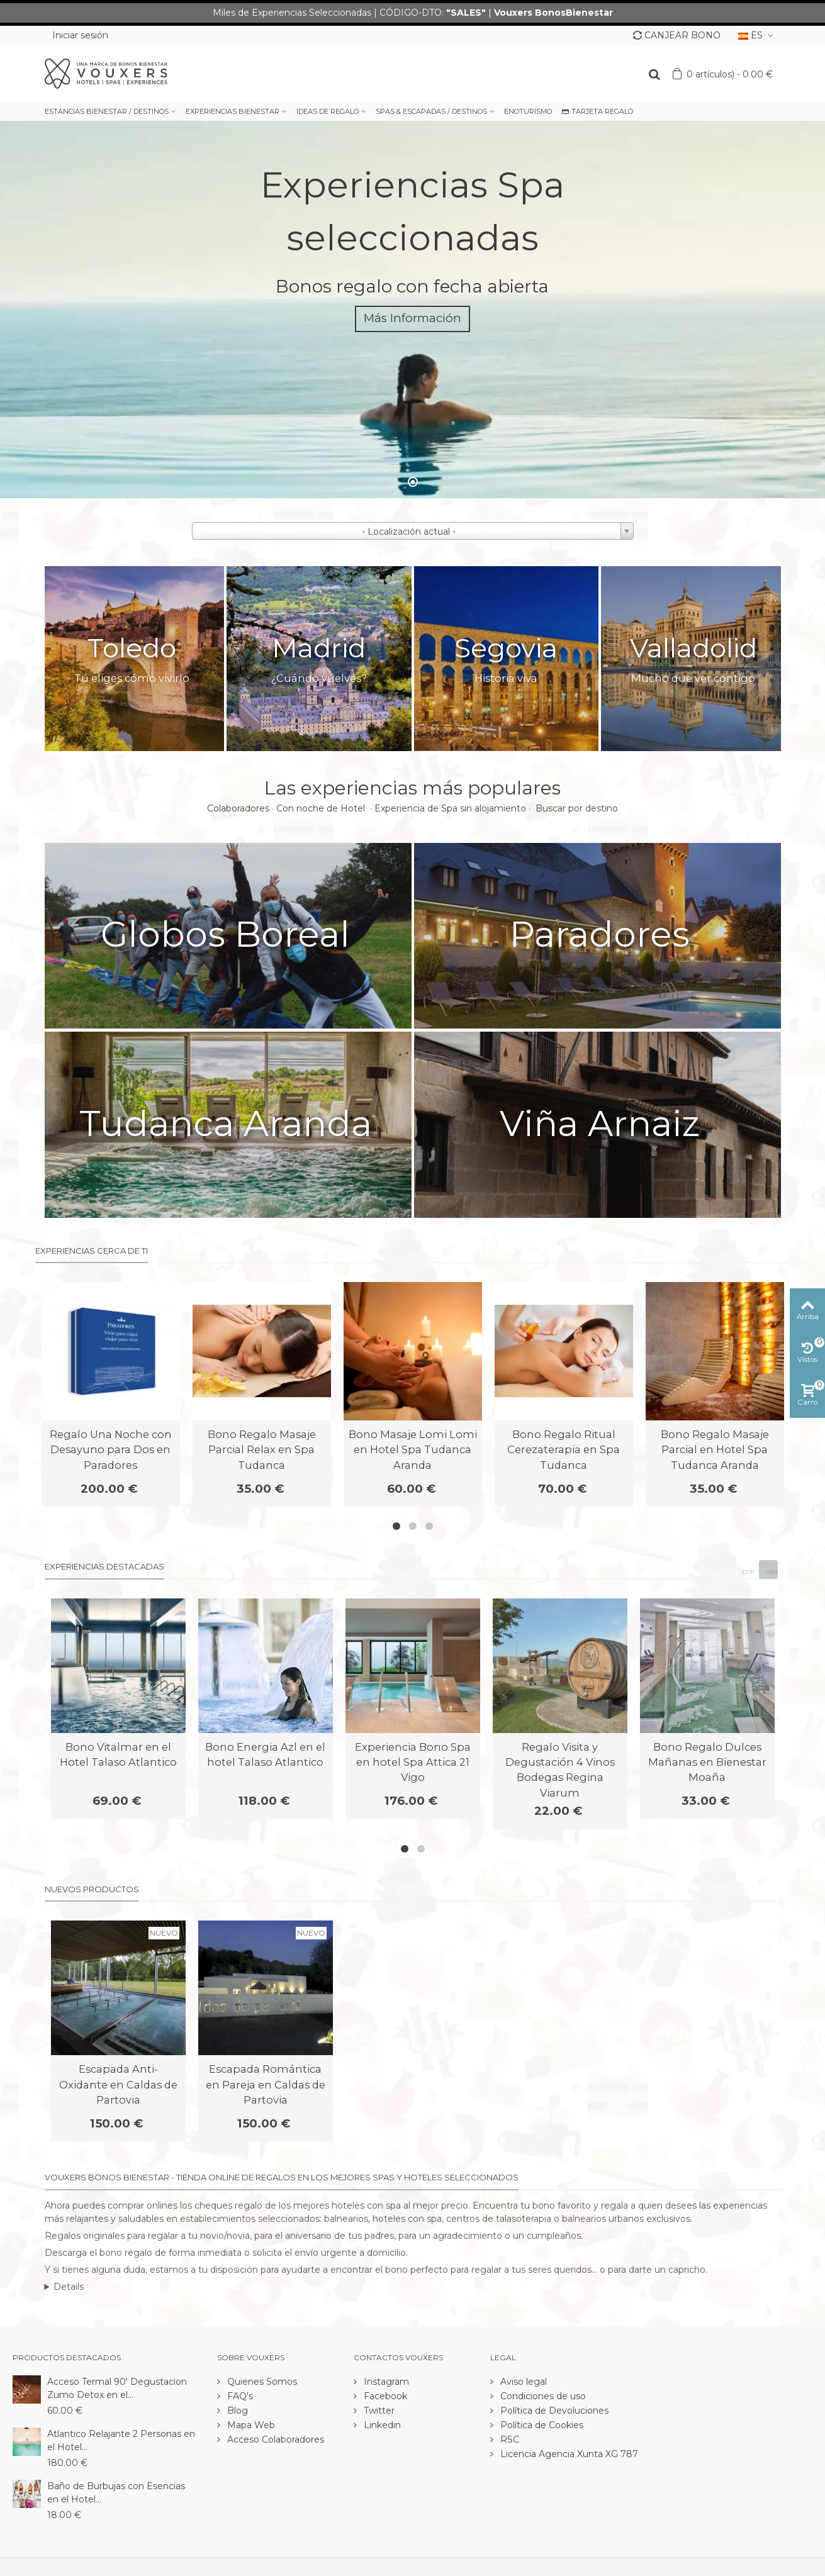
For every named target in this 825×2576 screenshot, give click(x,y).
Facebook (384, 2396)
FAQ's (239, 2396)
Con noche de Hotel (322, 808)
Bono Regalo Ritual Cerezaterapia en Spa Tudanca (563, 1449)
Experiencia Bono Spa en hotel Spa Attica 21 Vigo (413, 1762)
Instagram (385, 2381)
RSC (508, 2439)
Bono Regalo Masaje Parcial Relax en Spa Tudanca (262, 1449)
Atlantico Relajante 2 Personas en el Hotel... (121, 2440)
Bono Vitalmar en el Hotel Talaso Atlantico (118, 1754)
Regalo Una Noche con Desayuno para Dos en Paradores (111, 1449)
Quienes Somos (261, 2381)
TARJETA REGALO (597, 111)
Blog (236, 2410)
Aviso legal (522, 2381)
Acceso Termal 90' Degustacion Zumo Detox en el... (117, 2388)
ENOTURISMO (528, 111)
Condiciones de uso (542, 2396)
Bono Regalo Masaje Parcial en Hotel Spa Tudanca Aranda (715, 1449)
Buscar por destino (577, 808)
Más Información (412, 318)
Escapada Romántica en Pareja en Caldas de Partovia (265, 2084)
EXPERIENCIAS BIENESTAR (232, 111)
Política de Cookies (540, 2425)
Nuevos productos (92, 1889)
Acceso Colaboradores (274, 2439)
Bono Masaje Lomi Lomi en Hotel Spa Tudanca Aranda (413, 1449)
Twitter (378, 2410)
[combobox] (413, 531)
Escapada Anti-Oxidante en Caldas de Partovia (118, 2084)
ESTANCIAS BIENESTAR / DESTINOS (107, 111)
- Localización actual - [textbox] (409, 531)
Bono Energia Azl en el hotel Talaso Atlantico (265, 1754)
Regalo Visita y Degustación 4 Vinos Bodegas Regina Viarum (560, 1770)
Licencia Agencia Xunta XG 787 (568, 2454)
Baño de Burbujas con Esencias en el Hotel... (116, 2492)
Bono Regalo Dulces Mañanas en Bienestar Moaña (707, 1762)
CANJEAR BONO (677, 35)
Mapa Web (250, 2425)
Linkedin (381, 2425)
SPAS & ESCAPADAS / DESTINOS (431, 111)
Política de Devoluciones (553, 2410)
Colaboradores (238, 808)
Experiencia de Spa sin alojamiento (450, 808)
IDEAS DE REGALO (327, 111)
